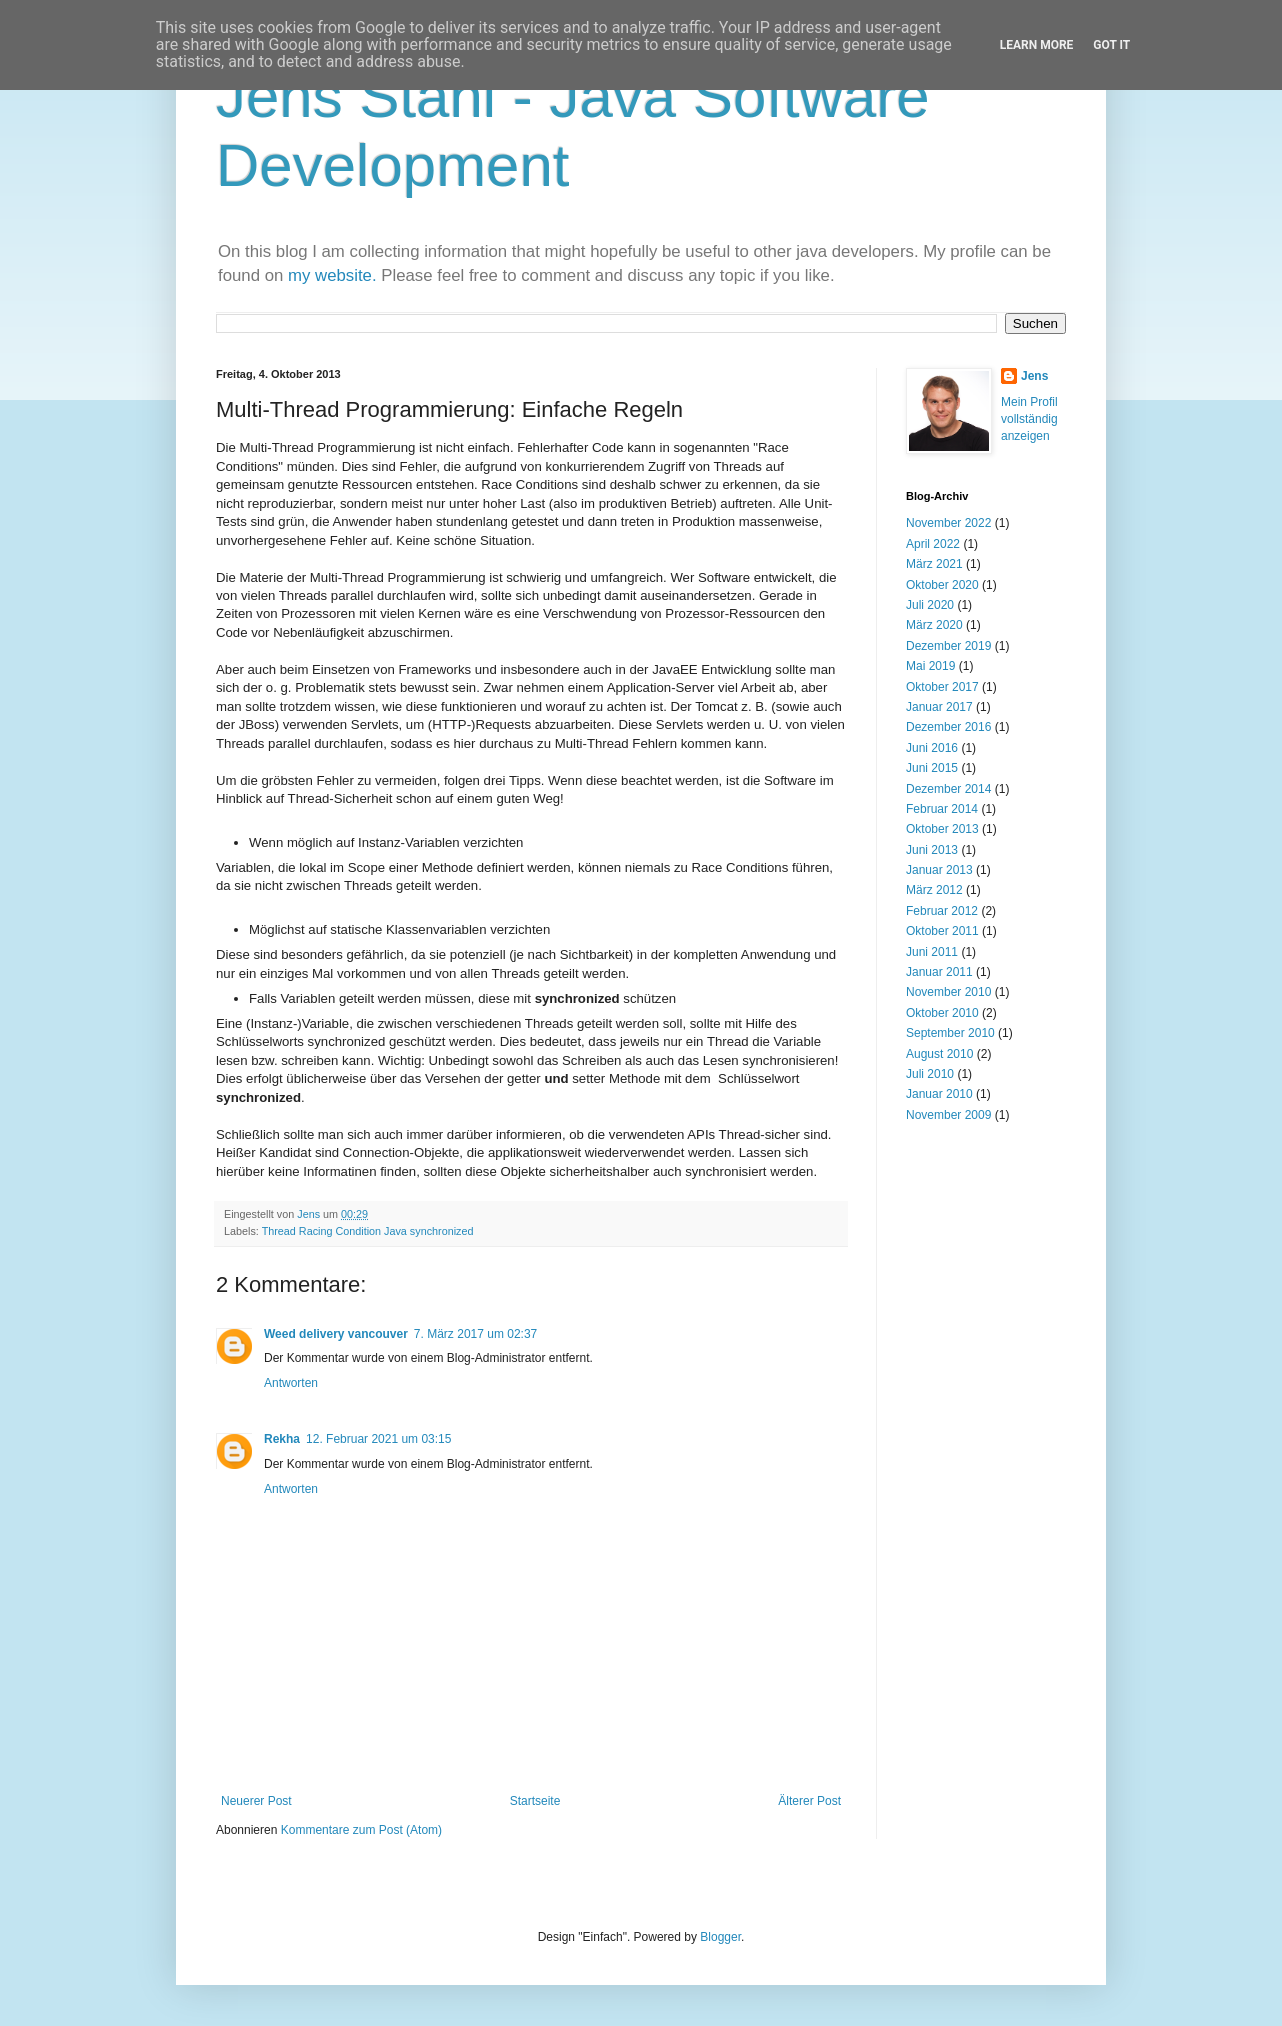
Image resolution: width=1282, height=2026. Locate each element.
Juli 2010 (930, 1074)
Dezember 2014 (948, 789)
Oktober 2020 (942, 585)
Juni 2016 (932, 748)
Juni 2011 (932, 952)
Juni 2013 (932, 850)
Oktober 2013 (942, 829)
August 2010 (939, 1054)
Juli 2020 (930, 605)
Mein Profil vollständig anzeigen (1029, 419)
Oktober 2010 (942, 1013)
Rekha (282, 1439)
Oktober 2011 (942, 931)
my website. (332, 275)
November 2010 (948, 992)
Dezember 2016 (948, 727)
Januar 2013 (939, 870)
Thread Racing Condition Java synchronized (368, 1231)
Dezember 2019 (948, 646)
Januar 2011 (939, 972)
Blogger (720, 1937)
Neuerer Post (256, 1801)
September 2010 (950, 1033)
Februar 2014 (942, 809)
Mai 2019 (930, 666)
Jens (1034, 376)
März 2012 (934, 890)
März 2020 (934, 625)
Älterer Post (809, 1801)
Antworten (291, 1383)
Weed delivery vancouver (336, 1334)
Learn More (1037, 45)
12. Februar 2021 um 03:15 (378, 1439)
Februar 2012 (942, 911)
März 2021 (934, 564)
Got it (1111, 45)
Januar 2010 (939, 1094)
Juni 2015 (932, 768)
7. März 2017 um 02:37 (475, 1334)
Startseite (535, 1801)
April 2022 (933, 544)
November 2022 (948, 523)
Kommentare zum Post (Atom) (361, 1830)
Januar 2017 (939, 707)
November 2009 (948, 1115)
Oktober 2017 (942, 687)
